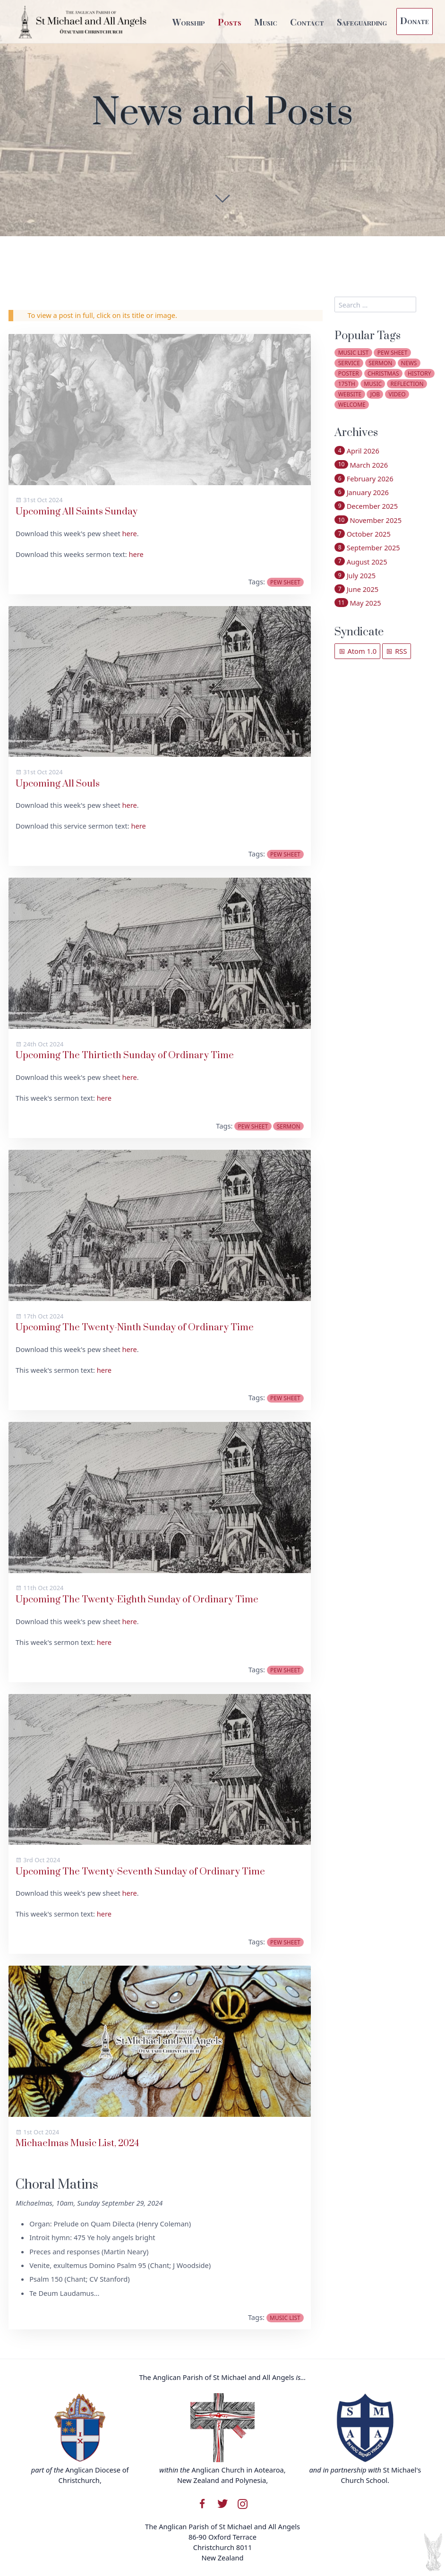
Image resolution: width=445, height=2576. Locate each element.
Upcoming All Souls (58, 784)
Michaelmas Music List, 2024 (77, 2143)
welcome (352, 405)
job (375, 394)
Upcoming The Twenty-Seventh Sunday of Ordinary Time (140, 1872)
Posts (229, 22)
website (350, 394)
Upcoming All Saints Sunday (76, 512)
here (129, 533)
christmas (383, 373)
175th (346, 384)
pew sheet (285, 582)
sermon (288, 1126)
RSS (396, 651)
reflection (407, 384)
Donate (414, 20)
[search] (375, 304)
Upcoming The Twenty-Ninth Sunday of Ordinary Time (135, 1328)
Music (265, 22)
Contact (307, 22)
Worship (188, 22)
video (397, 394)
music (373, 384)
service (349, 363)
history (419, 373)
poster (348, 373)
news (409, 363)
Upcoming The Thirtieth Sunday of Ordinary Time (125, 1055)
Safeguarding (362, 22)
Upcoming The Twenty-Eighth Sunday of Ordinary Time (137, 1600)
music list (285, 2318)
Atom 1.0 (358, 651)
